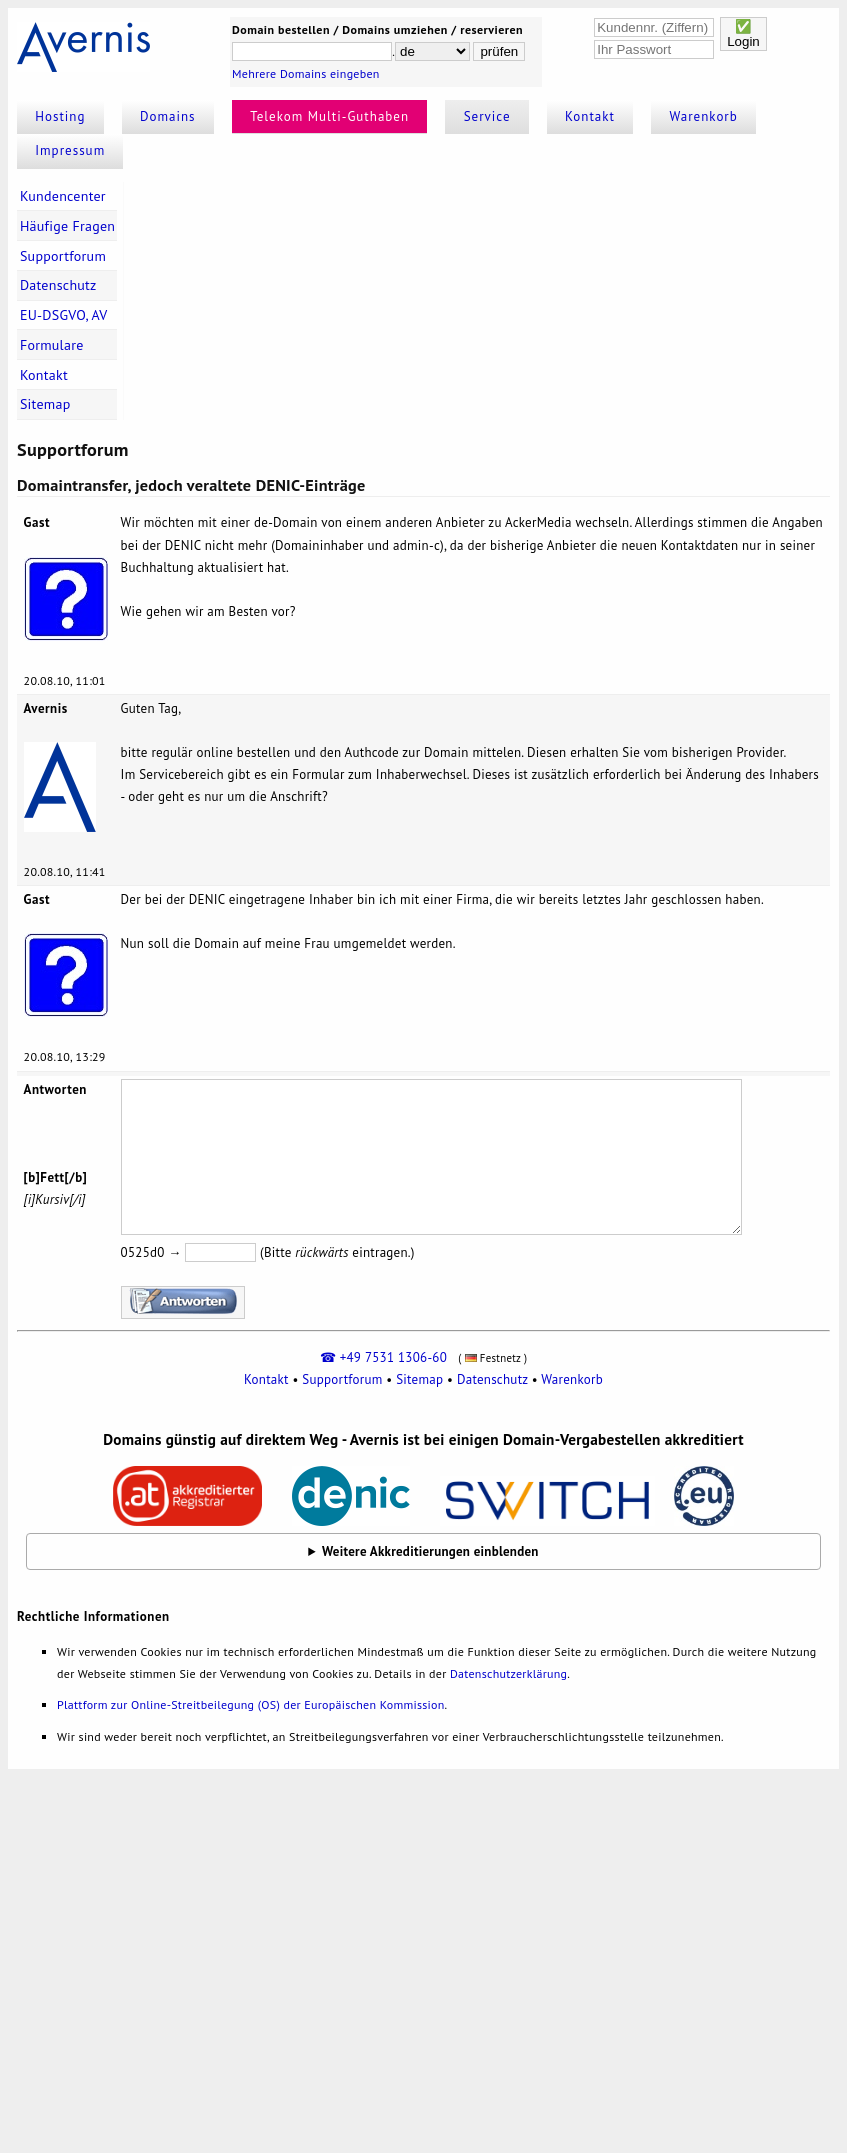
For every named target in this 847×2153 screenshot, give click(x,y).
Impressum (70, 150)
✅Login (743, 34)
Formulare (52, 345)
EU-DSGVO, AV (64, 315)
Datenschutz (58, 285)
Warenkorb (704, 116)
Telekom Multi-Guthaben (329, 116)
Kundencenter (63, 196)
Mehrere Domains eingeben (306, 73)
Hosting (60, 116)
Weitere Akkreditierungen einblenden (430, 1551)
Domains (168, 116)
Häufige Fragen (67, 226)
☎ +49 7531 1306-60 (383, 1357)
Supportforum (63, 256)
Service (487, 116)
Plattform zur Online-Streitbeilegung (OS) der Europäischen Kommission (250, 1704)
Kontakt (590, 116)
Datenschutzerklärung (508, 1673)
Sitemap (45, 404)
